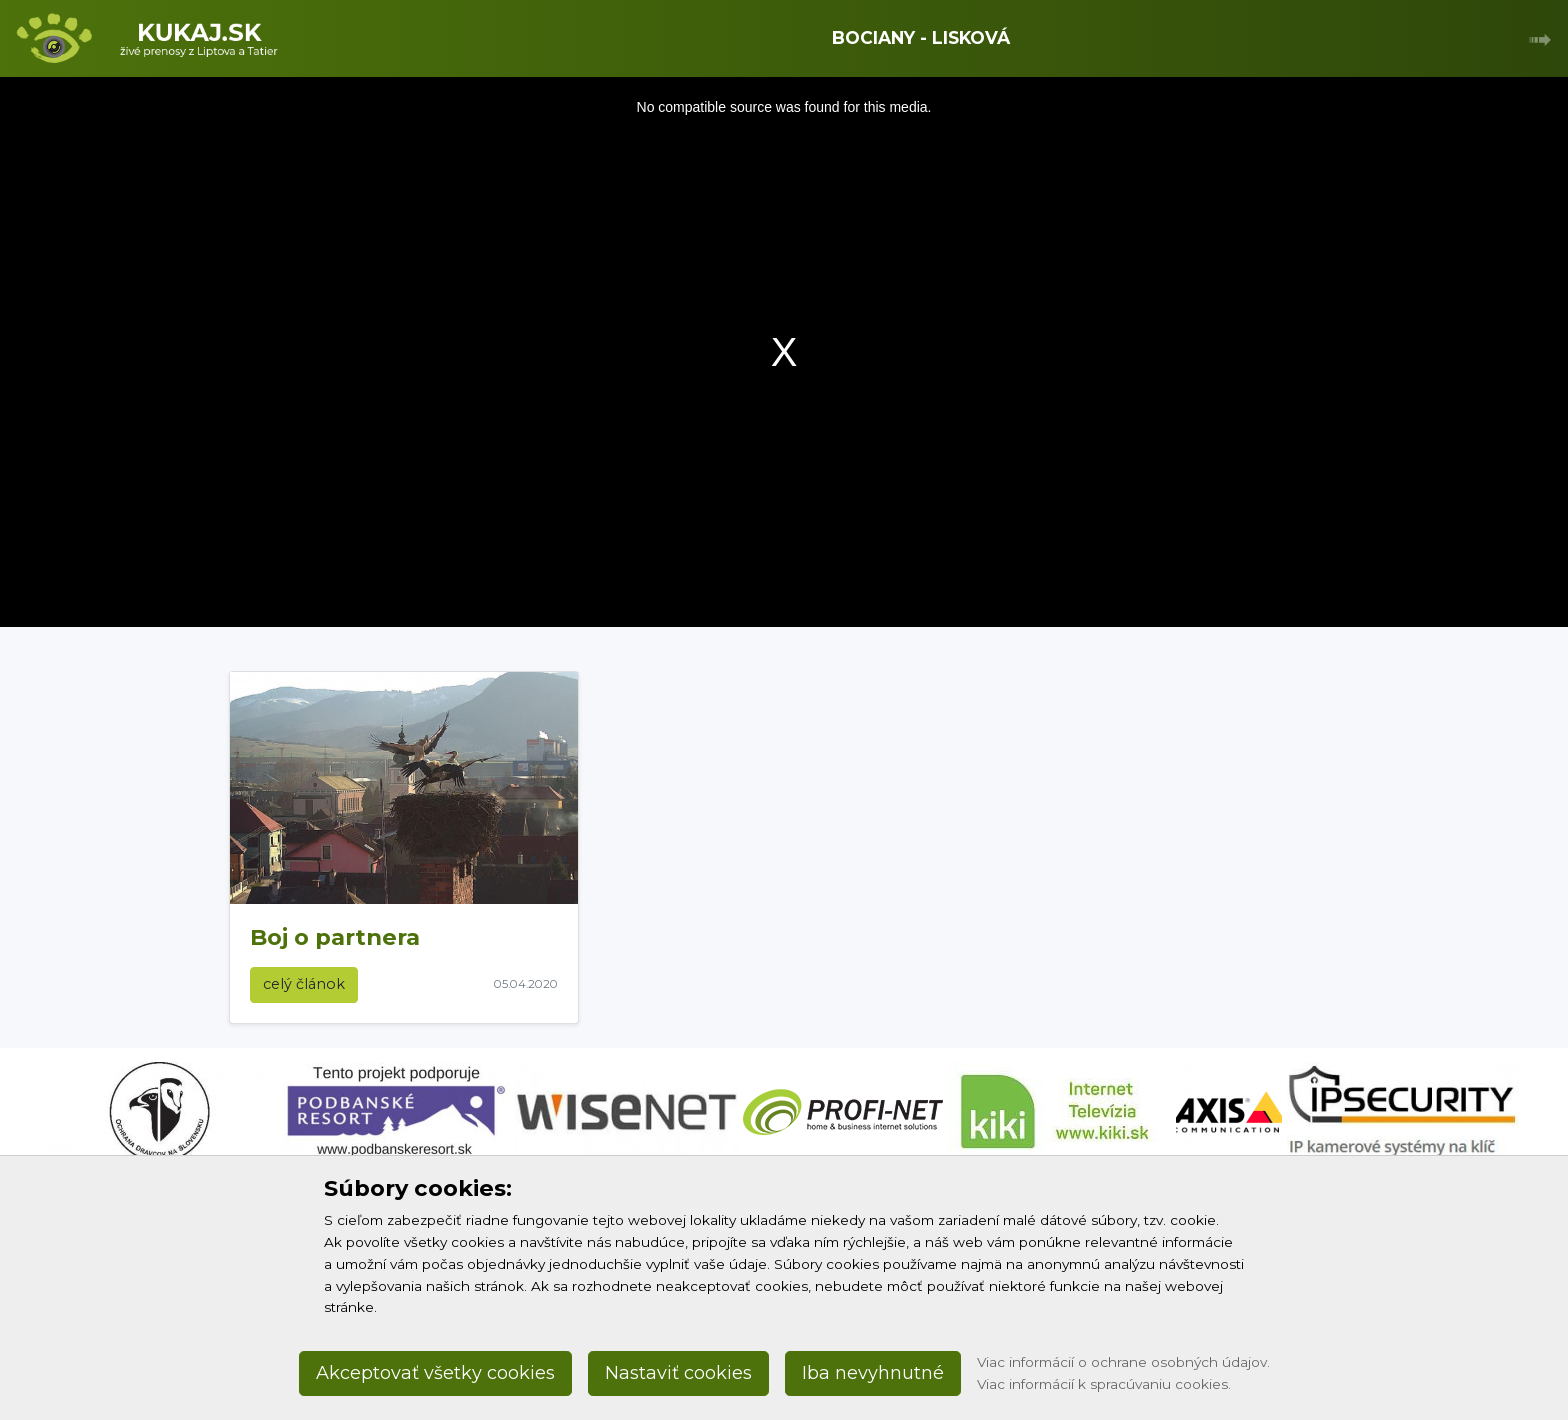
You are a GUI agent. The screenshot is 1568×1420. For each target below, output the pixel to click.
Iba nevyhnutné (873, 1373)
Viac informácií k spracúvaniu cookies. (1104, 1384)
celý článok (304, 984)
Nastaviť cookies (678, 1373)
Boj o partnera (335, 937)
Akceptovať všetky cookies (435, 1373)
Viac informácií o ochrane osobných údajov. (1123, 1362)
